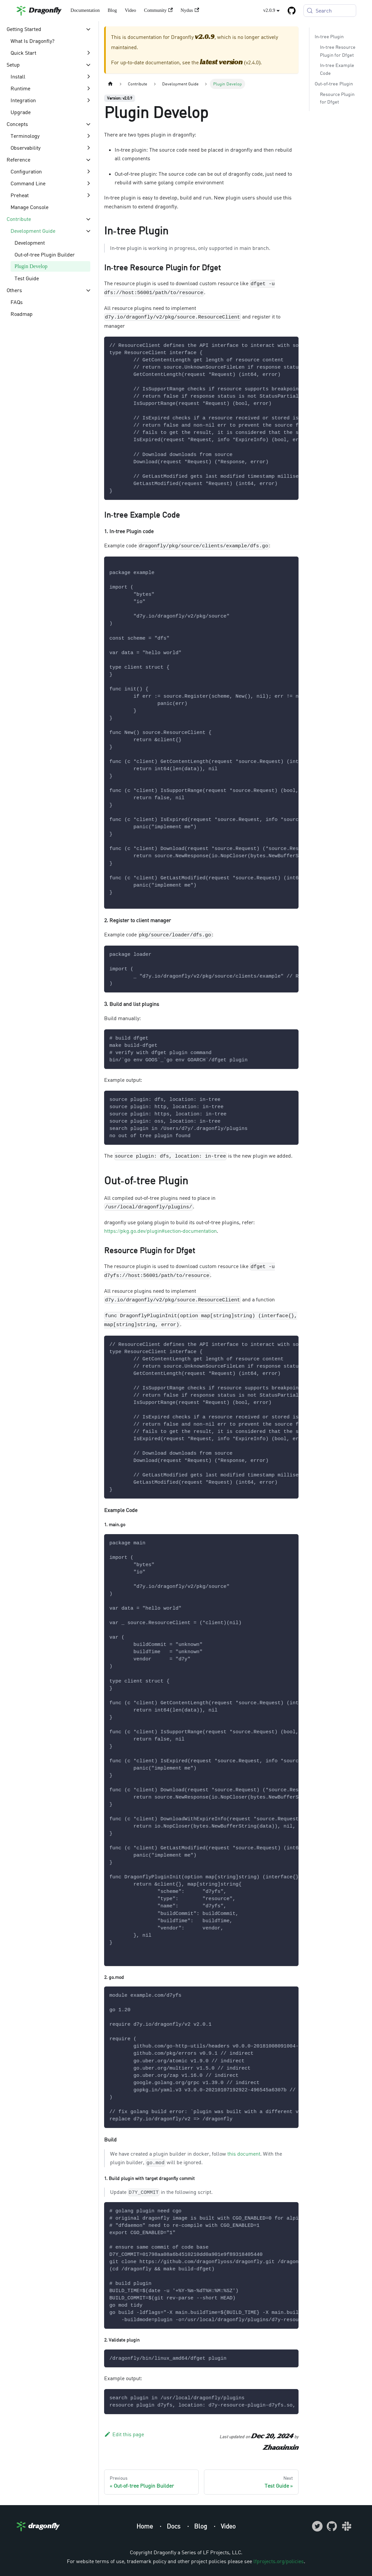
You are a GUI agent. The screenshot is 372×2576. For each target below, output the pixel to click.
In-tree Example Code (337, 69)
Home (145, 2526)
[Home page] (110, 84)
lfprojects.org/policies (278, 2561)
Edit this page (124, 2434)
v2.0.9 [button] (269, 10)
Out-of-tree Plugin (334, 83)
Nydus (190, 10)
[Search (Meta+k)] (329, 10)
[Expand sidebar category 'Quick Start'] (88, 52)
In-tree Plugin (329, 36)
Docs (174, 2526)
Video (130, 10)
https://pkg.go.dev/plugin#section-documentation (160, 1230)
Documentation (85, 10)
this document (243, 2153)
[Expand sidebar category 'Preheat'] (88, 195)
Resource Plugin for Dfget (337, 98)
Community (158, 10)
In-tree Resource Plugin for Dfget (338, 51)
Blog (112, 10)
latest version (221, 62)
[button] (49, 29)
